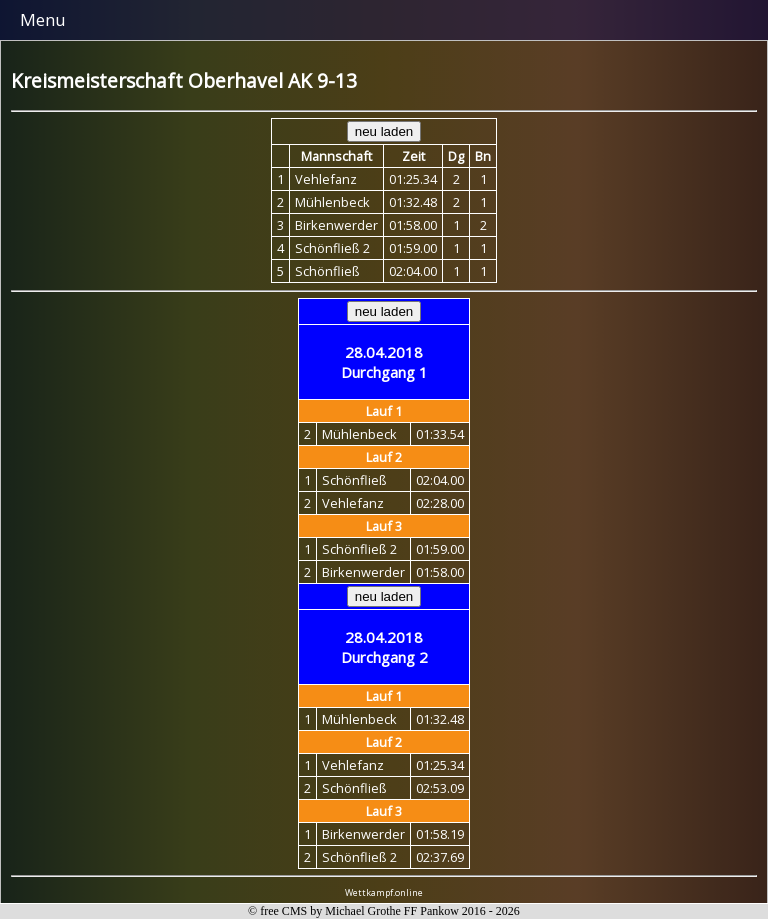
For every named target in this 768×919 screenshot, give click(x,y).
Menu (43, 19)
